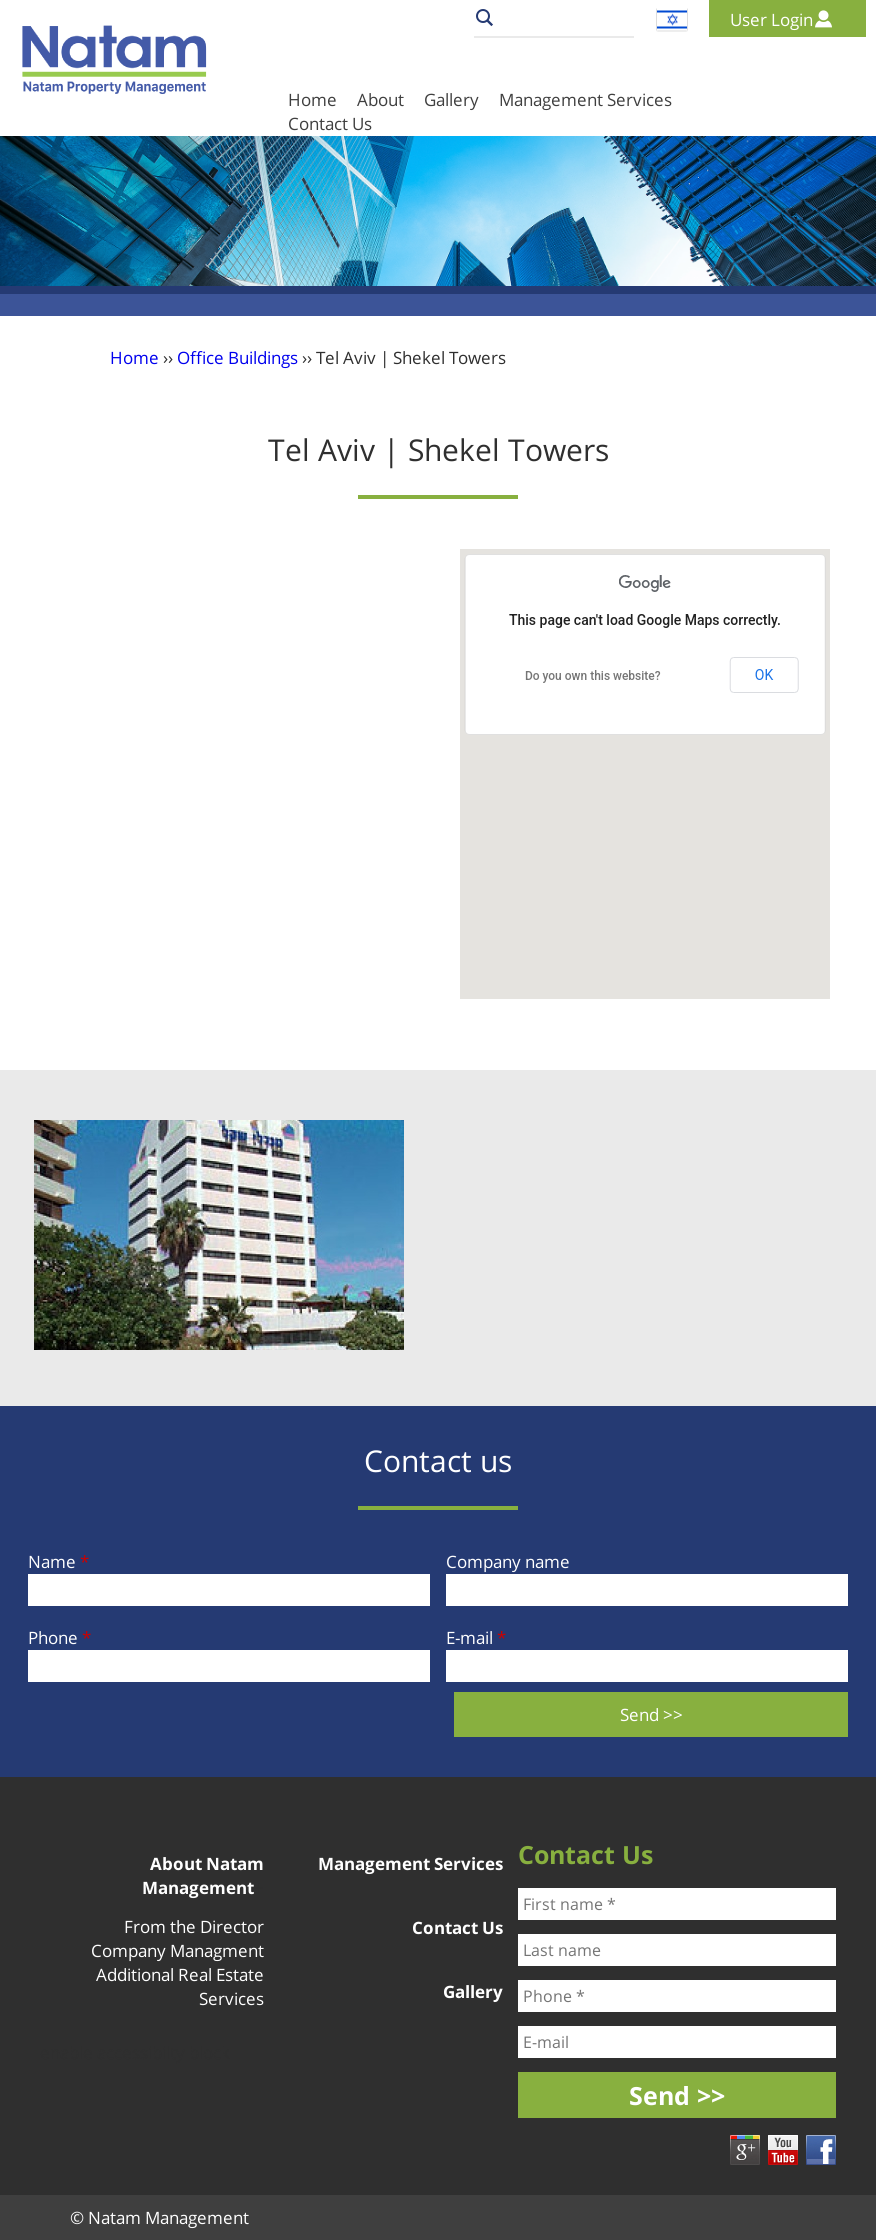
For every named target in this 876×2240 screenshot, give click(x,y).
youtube (783, 2150)
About (380, 99)
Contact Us (457, 1927)
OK (764, 675)
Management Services (585, 99)
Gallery (451, 99)
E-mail (476, 1637)
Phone (59, 1637)
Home (312, 99)
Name (58, 1561)
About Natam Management (203, 1875)
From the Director (194, 1926)
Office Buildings (237, 357)
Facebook (821, 2150)
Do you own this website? (593, 676)
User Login (771, 19)
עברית (671, 20)
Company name (508, 1561)
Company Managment (177, 1950)
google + (745, 2150)
